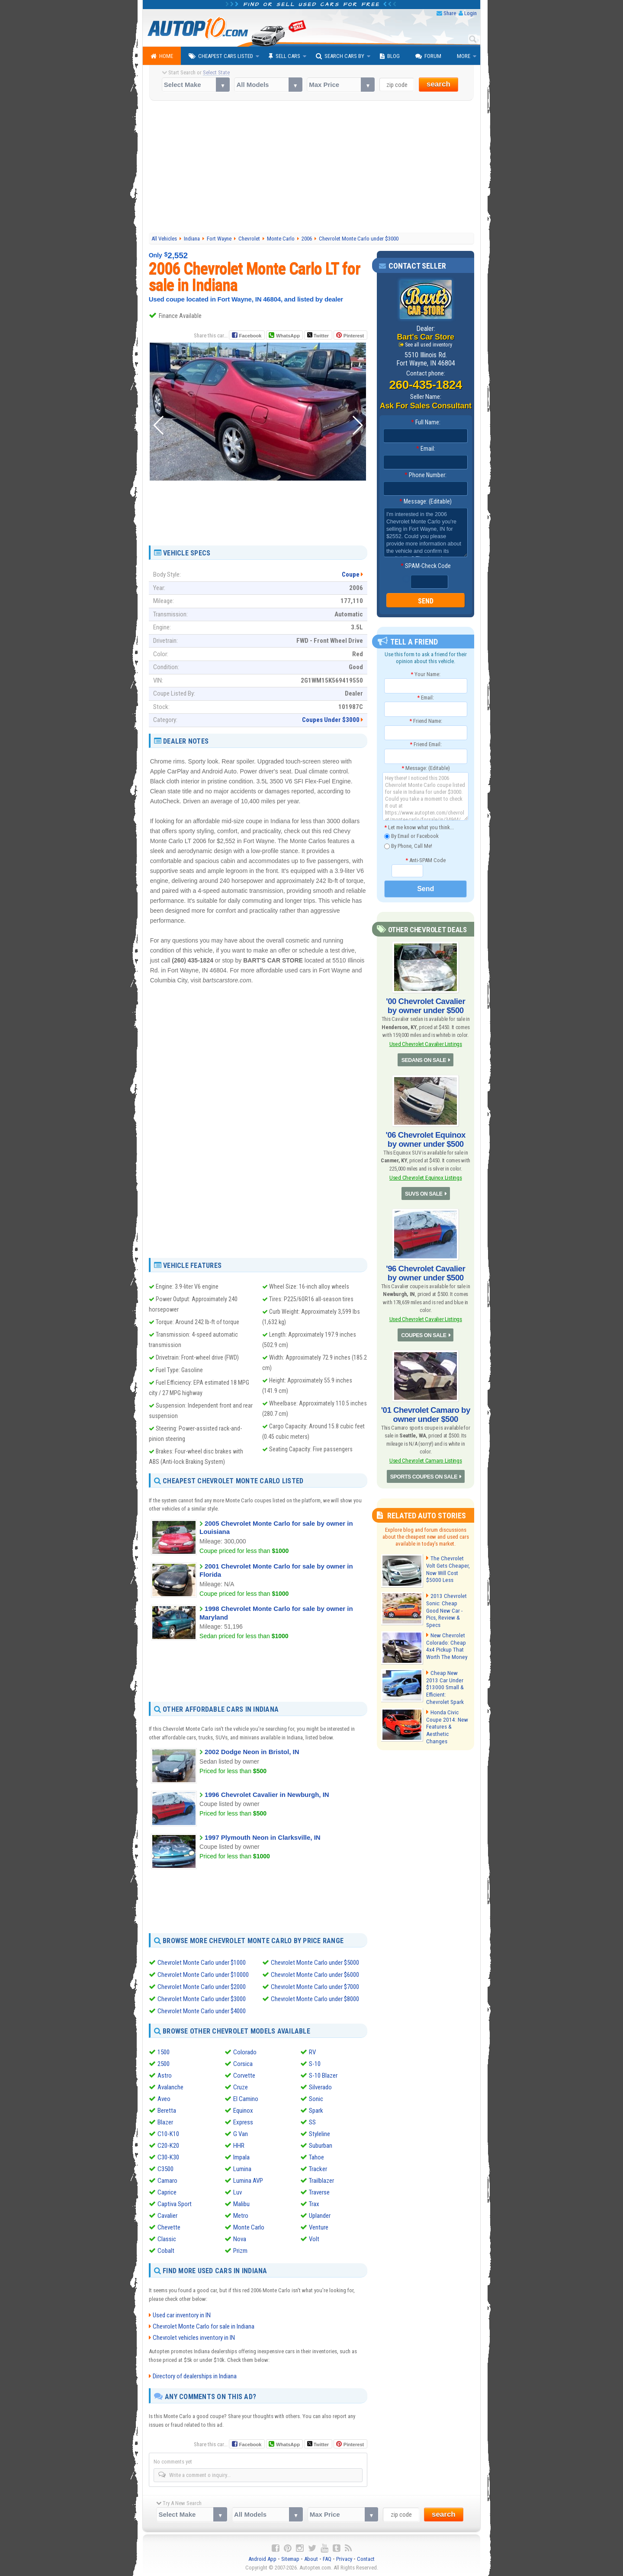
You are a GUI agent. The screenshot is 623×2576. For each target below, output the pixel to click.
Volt (314, 2239)
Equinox (243, 2110)
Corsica (243, 2064)
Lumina (242, 2169)
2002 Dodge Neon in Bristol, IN (252, 1751)
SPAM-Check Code (426, 566)
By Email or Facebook (411, 836)
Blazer (165, 2122)
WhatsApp (287, 335)
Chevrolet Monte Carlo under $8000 (315, 1998)
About (311, 2559)
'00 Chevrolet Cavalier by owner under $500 (425, 1005)
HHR (238, 2145)
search (438, 84)
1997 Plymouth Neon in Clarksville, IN (263, 1837)
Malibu (241, 2204)
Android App (262, 2559)
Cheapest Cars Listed (221, 56)
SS (312, 2122)
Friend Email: (426, 744)
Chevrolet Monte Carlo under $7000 (315, 1986)
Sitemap (290, 2559)
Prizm (240, 2251)
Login (470, 13)
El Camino (245, 2099)
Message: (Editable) (425, 501)
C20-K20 (168, 2145)
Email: (425, 449)
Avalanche (170, 2087)
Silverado (320, 2087)
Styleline (319, 2134)
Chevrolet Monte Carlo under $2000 (201, 1986)
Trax (314, 2204)
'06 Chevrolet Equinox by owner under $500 (425, 1137)
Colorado (245, 2052)
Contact (366, 2559)
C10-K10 (168, 2134)
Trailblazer (321, 2181)
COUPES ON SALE (423, 1331)
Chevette (168, 2227)
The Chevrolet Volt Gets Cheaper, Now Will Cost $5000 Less (447, 1563)
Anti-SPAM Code (425, 860)
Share (449, 13)
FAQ (327, 2559)
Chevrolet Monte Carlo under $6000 (315, 1974)
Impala (241, 2157)
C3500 (165, 2169)
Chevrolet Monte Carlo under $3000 (201, 1998)
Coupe (351, 574)
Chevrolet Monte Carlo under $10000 (203, 1974)
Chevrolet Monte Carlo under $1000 (201, 1962)
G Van (240, 2134)
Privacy (344, 2559)
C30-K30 (168, 2157)
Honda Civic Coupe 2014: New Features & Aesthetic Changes (447, 1713)
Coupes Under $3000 (331, 720)
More (463, 56)
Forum (428, 56)
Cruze (240, 2087)
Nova (239, 2239)
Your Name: (425, 674)
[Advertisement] (312, 167)
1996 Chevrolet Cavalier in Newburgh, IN (267, 1794)
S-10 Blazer (323, 2075)
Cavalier (167, 2216)
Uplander (320, 2216)
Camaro (167, 2181)
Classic (166, 2239)
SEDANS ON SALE (424, 1059)
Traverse (319, 2192)
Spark (316, 2110)
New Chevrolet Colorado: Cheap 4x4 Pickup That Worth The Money (445, 1638)
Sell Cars (284, 56)
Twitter (318, 335)
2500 (163, 2064)
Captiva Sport (174, 2204)
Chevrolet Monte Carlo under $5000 (315, 1962)
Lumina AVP (248, 2181)
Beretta (166, 2110)
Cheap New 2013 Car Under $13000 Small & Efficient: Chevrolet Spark (447, 1676)
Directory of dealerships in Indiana (195, 2376)
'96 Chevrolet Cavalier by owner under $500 (425, 1269)
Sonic (316, 2099)
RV (312, 2052)
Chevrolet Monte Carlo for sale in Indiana (203, 2326)
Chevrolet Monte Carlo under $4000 (201, 2011)
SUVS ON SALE (424, 1191)
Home (162, 56)
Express (243, 2122)
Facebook (250, 335)
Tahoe (316, 2157)
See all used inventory (428, 344)
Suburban (320, 2145)
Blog (390, 56)
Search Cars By (340, 56)
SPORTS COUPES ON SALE (424, 1471)
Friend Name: (425, 721)
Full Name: (425, 422)
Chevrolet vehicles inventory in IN (194, 2338)
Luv (237, 2192)
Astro (164, 2075)
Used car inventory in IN (182, 2315)
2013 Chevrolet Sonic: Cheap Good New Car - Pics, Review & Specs (447, 1600)
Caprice (167, 2192)
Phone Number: (425, 475)
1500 (163, 2052)
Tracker (318, 2169)
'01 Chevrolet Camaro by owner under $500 (425, 1409)
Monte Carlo (248, 2227)
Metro (240, 2216)
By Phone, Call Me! (408, 846)
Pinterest (354, 335)
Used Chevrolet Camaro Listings (425, 1454)
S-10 (315, 2064)
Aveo (163, 2099)
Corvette (244, 2075)
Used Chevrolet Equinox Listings (425, 1174)
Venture (318, 2227)
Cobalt (165, 2251)
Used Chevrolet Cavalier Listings (425, 1042)
